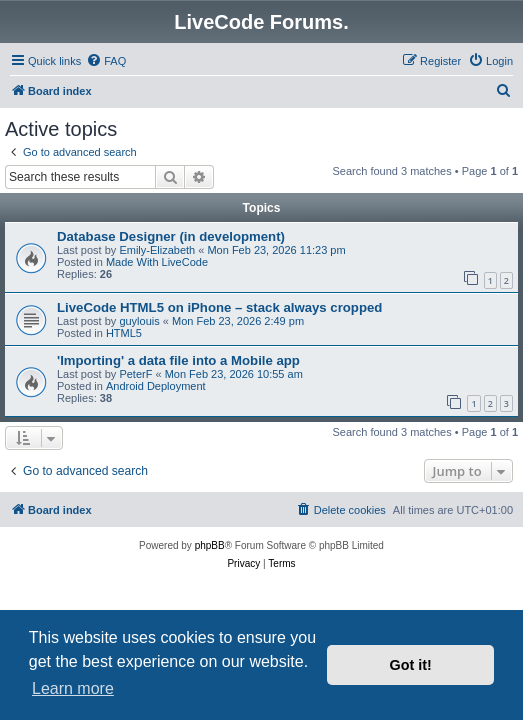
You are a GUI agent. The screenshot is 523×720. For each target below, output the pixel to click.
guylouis (139, 321)
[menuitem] (106, 61)
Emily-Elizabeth (157, 250)
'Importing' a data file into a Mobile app (178, 360)
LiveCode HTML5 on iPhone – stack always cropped (219, 307)
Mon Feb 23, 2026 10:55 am (234, 374)
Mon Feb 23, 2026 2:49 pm (238, 321)
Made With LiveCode (157, 262)
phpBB (210, 545)
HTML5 (124, 333)
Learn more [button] (73, 688)
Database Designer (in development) (171, 236)
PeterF (135, 374)
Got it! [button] (411, 665)
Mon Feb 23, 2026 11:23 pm (276, 250)
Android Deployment (156, 386)
